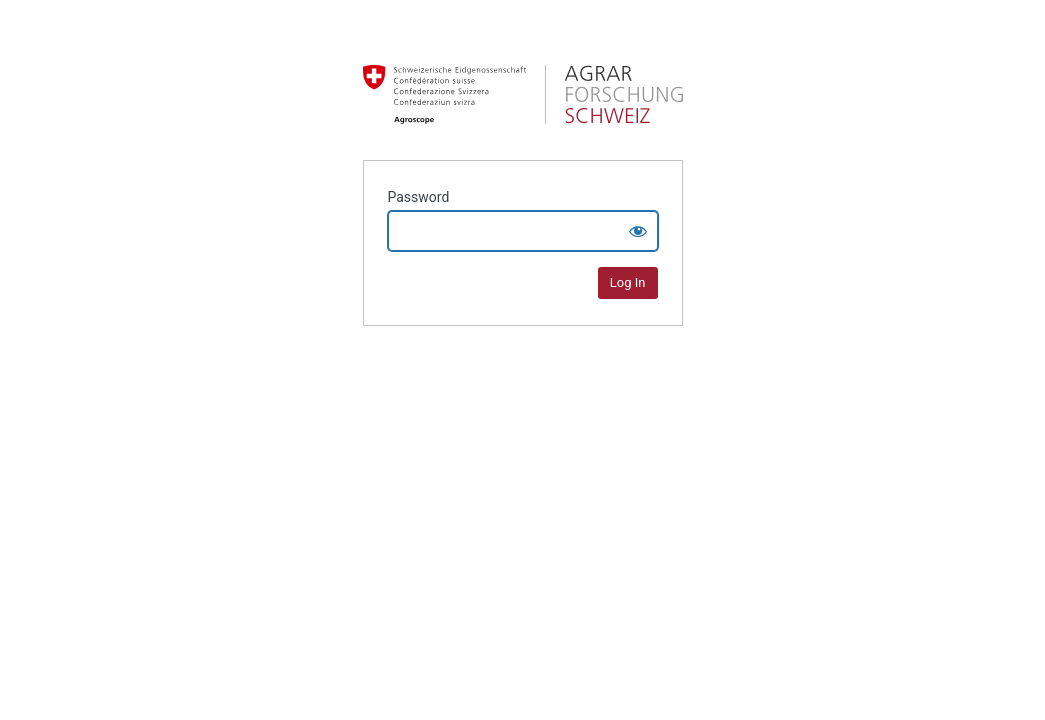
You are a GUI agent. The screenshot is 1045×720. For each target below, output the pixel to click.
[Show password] (638, 231)
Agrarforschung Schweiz (523, 94)
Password (419, 197)
